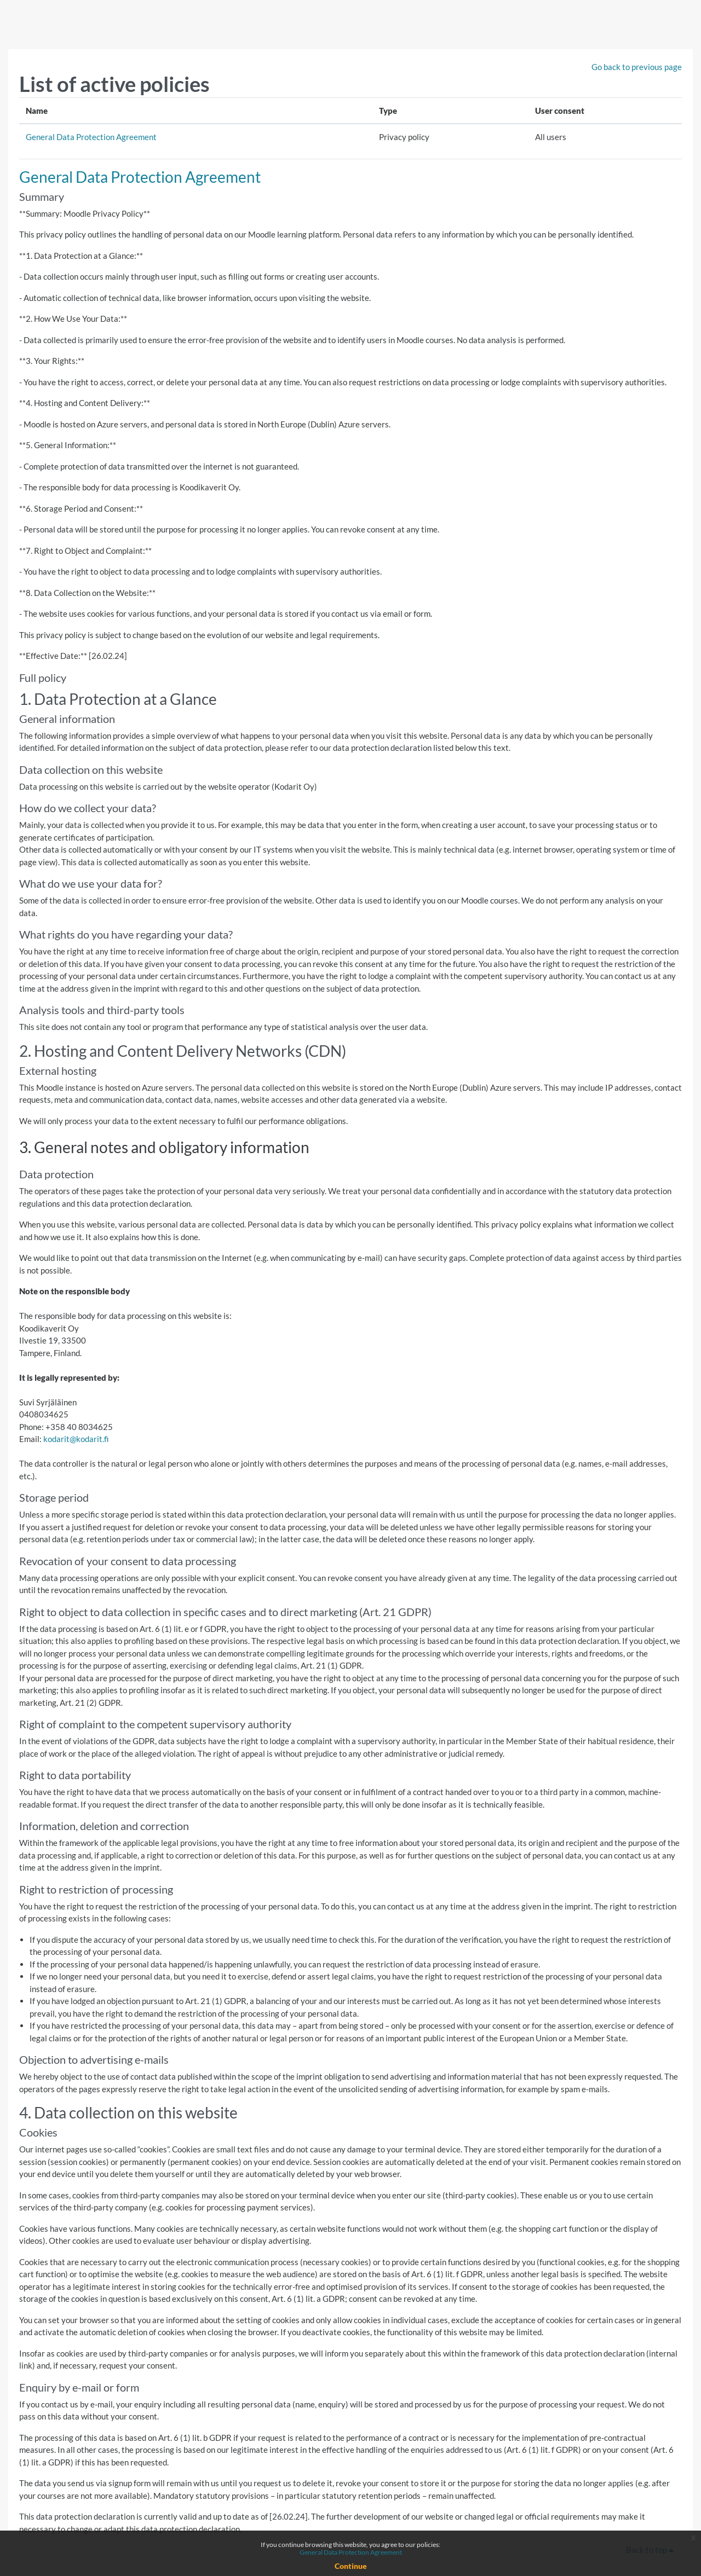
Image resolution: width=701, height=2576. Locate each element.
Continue (351, 2566)
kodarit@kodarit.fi (76, 1439)
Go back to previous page (636, 67)
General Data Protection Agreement (91, 137)
